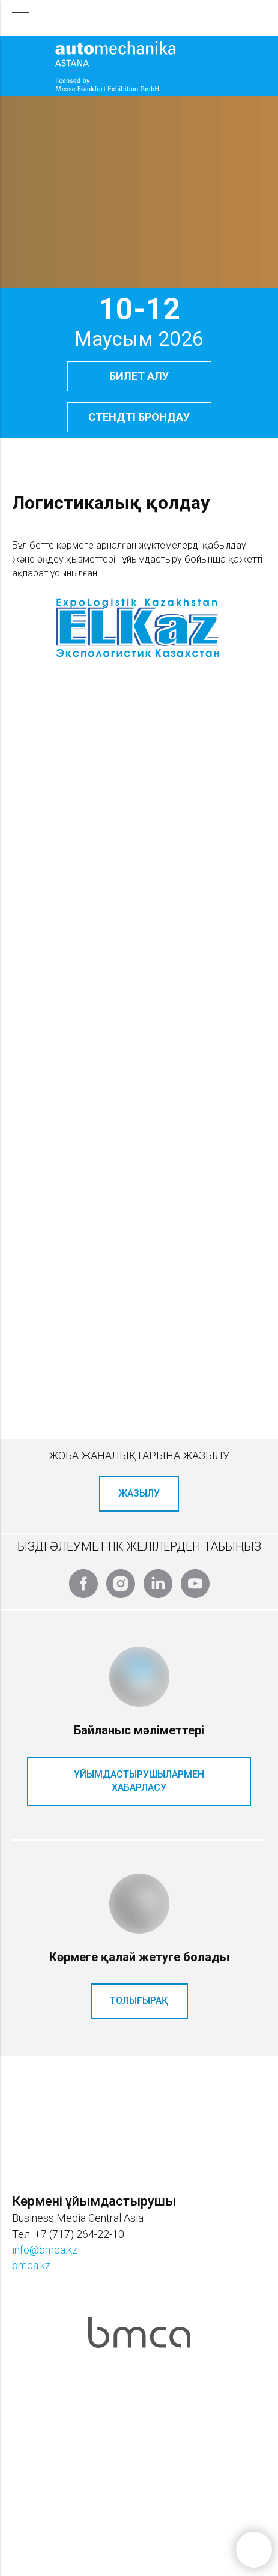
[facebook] (83, 1583)
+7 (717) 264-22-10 (79, 2234)
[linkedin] (158, 1583)
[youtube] (195, 1583)
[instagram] (120, 1583)
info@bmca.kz (44, 2249)
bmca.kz (31, 2265)
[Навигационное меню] (20, 18)
